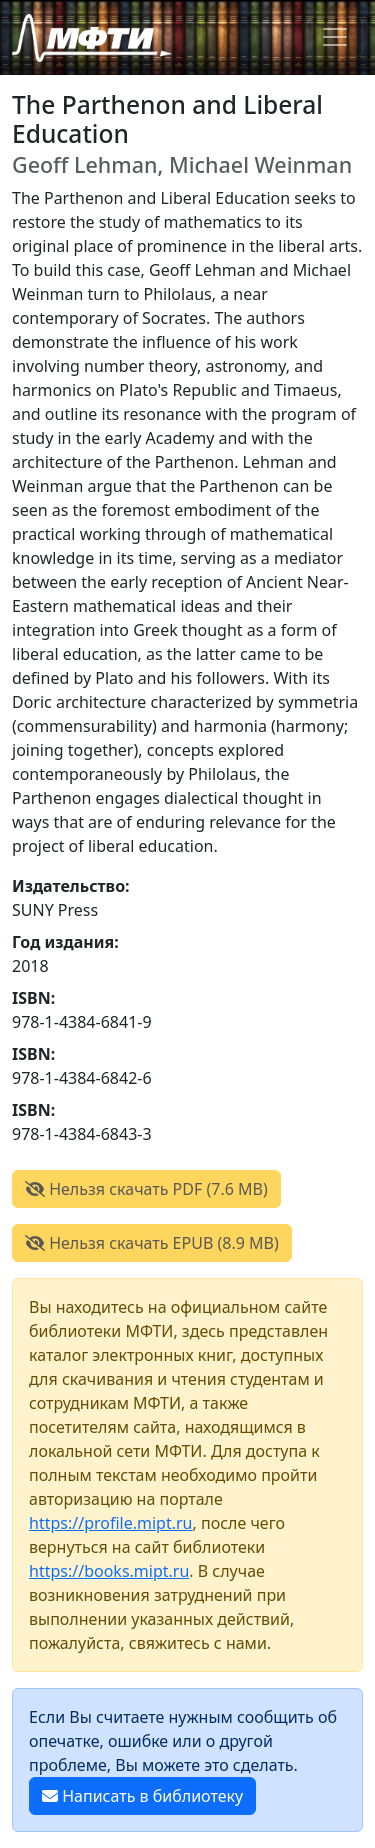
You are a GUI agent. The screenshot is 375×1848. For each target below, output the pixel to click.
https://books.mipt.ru (109, 1571)
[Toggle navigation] (335, 37)
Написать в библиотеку (142, 1796)
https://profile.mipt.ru (111, 1523)
